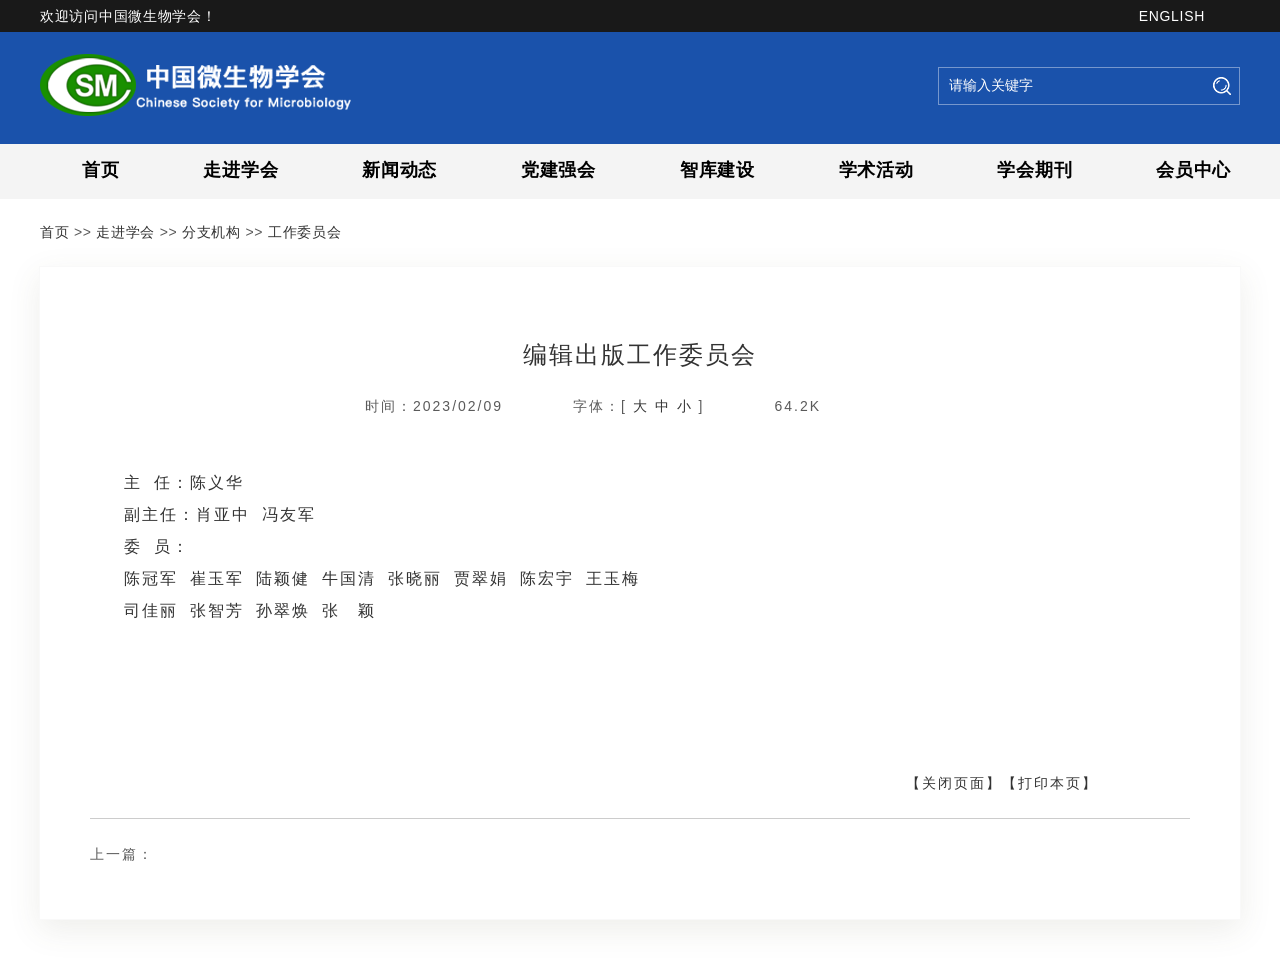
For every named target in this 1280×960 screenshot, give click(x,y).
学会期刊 (1034, 170)
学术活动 (876, 170)
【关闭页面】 (954, 783)
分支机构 (211, 232)
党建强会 (558, 170)
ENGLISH (1172, 16)
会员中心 (1193, 170)
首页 (100, 170)
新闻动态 (399, 170)
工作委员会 (305, 232)
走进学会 (240, 170)
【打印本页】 (1050, 783)
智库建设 (717, 170)
